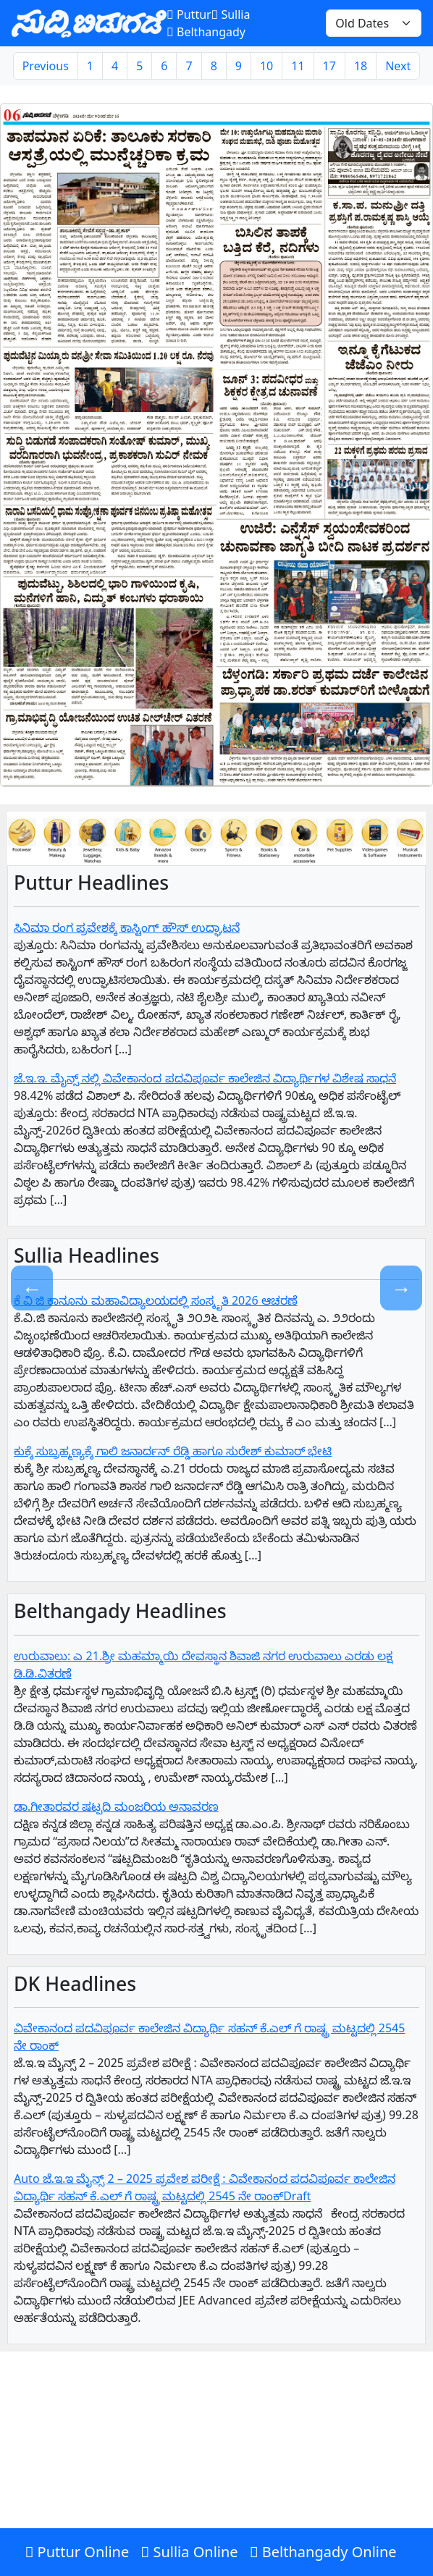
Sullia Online (188, 2552)
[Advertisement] (216, 2470)
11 (297, 66)
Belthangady (206, 32)
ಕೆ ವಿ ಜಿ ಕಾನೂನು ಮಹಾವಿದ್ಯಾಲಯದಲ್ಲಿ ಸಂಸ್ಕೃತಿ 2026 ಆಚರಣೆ (156, 1300)
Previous (45, 66)
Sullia (231, 14)
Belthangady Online (323, 2552)
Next (398, 66)
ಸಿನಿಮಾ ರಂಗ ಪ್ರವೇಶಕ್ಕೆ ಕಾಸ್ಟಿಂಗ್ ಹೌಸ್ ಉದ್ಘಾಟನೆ (127, 927)
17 (329, 66)
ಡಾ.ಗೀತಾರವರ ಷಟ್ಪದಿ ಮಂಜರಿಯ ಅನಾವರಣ (116, 1806)
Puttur (189, 14)
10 (266, 66)
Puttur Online (77, 2552)
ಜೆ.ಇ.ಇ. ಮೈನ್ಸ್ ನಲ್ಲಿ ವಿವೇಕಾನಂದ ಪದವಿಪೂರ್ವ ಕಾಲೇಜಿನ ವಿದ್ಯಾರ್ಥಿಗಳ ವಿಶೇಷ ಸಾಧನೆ (205, 1078)
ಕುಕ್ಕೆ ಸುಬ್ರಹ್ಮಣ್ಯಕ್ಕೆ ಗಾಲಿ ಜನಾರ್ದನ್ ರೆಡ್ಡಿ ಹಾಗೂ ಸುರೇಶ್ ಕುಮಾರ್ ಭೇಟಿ (173, 1451)
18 (360, 66)
